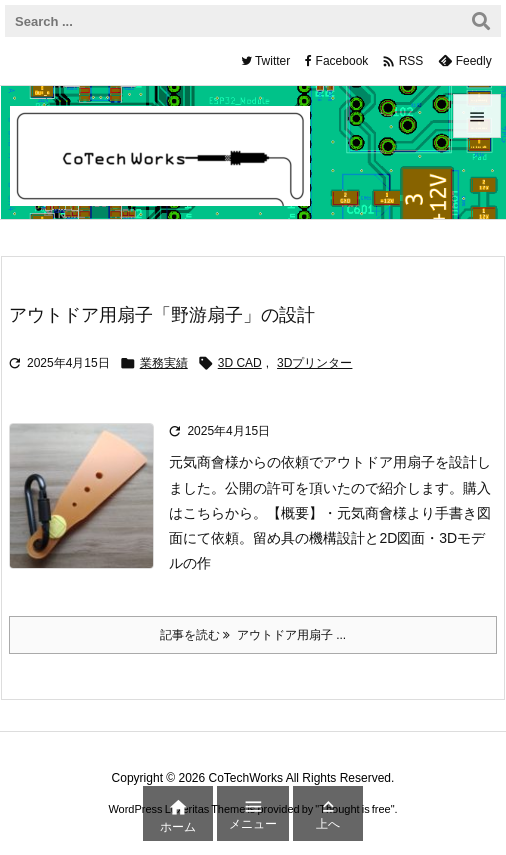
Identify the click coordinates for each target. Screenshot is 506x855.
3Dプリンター (314, 363)
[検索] (481, 21)
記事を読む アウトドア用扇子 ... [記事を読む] (253, 635)
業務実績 (164, 363)
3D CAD (240, 363)
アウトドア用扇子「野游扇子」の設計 (162, 315)
